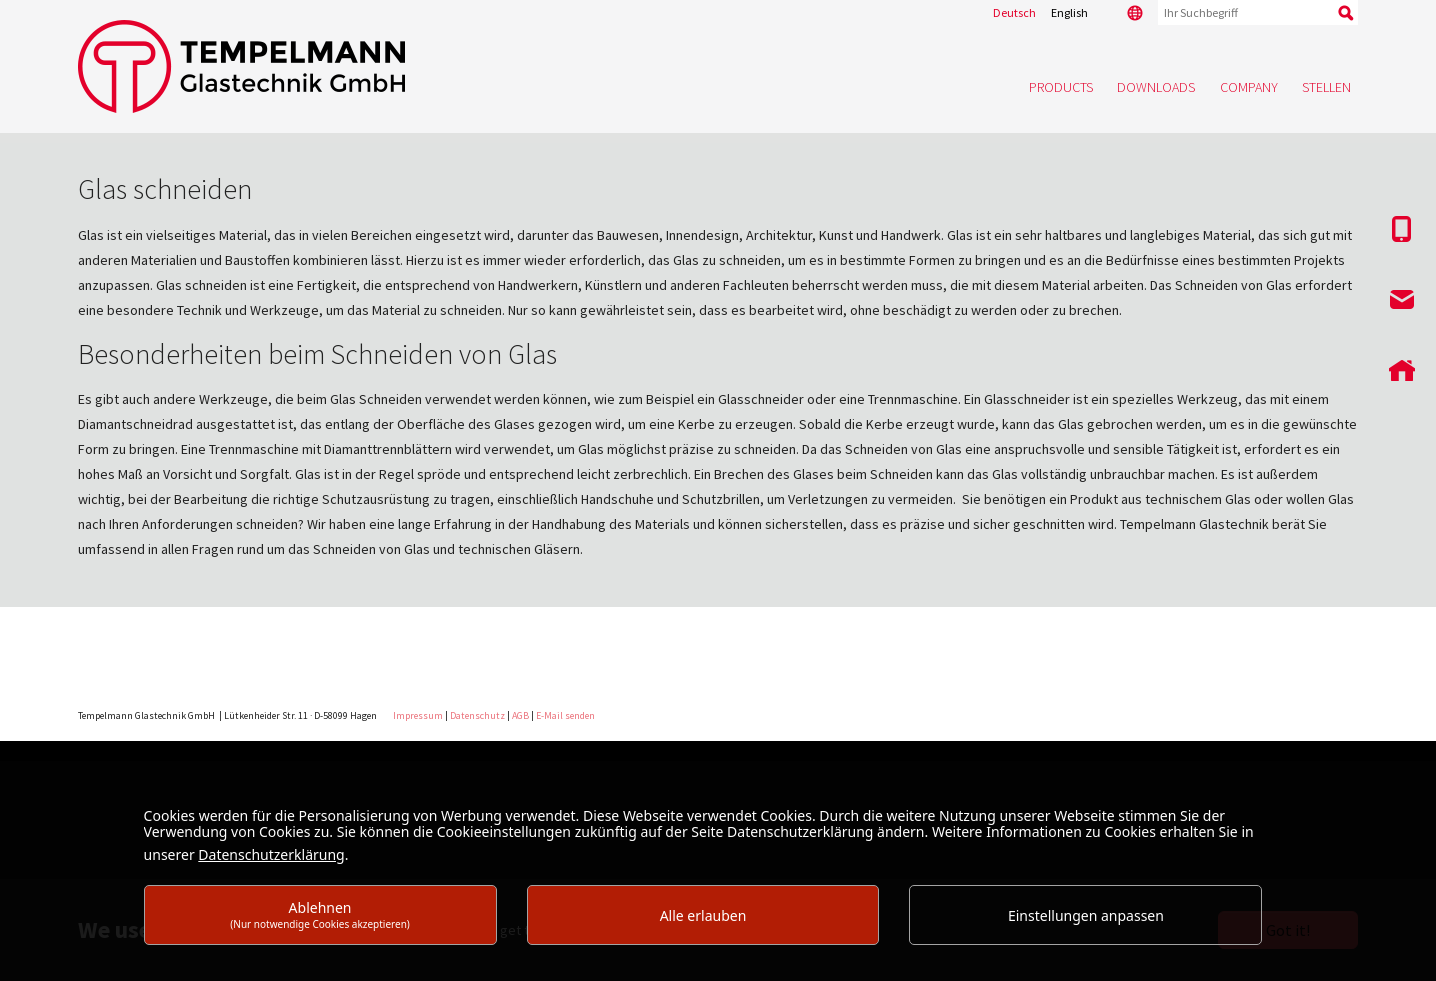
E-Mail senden (565, 715)
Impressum (418, 715)
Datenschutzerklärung (271, 854)
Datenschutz (477, 715)
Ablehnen (320, 914)
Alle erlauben (703, 915)
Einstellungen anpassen (1086, 915)
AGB (520, 715)
